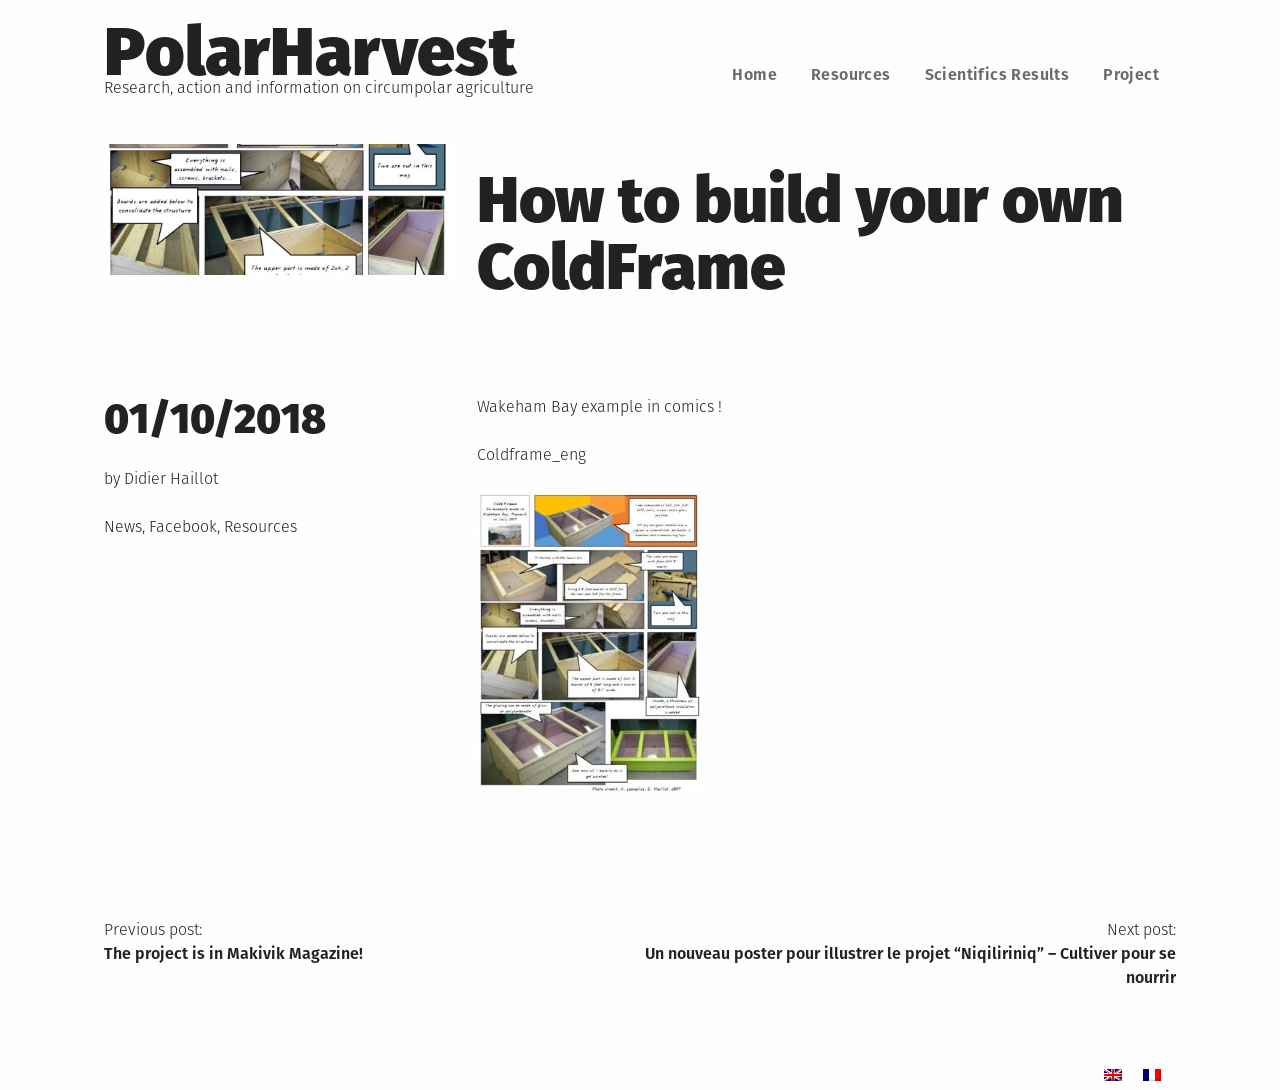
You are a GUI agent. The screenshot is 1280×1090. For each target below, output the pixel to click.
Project (1131, 74)
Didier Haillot (171, 478)
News (123, 526)
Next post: (908, 955)
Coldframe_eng (531, 454)
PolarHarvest (310, 52)
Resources (851, 74)
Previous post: (372, 943)
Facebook (183, 526)
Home (754, 74)
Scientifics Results (997, 74)
